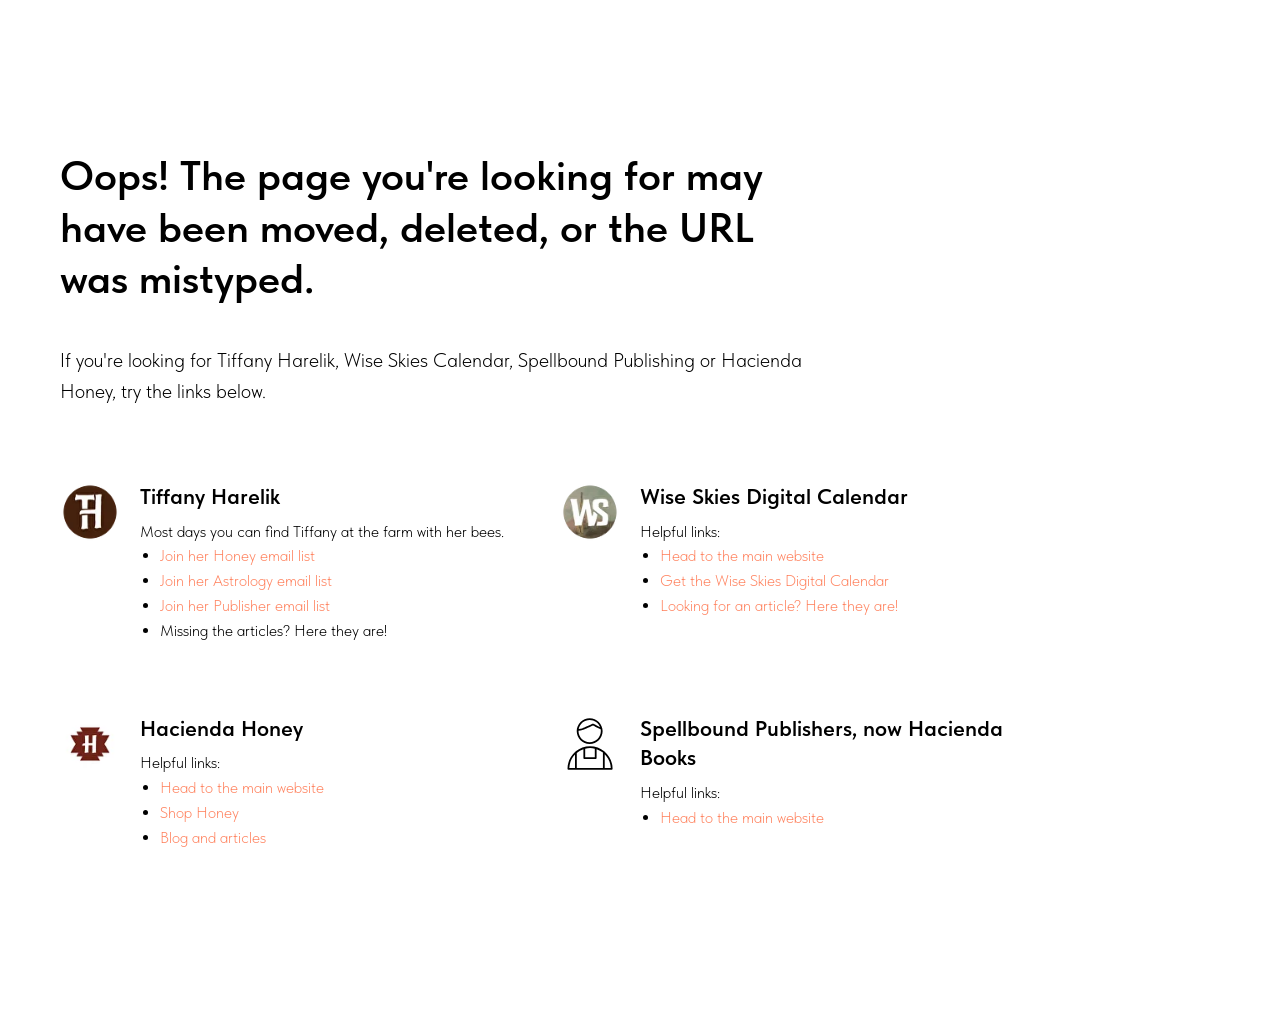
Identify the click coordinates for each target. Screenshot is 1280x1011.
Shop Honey (199, 812)
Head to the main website (742, 555)
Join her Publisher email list (245, 605)
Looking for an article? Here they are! (779, 605)
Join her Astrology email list (246, 580)
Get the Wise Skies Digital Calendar (774, 580)
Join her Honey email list (237, 555)
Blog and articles (213, 837)
